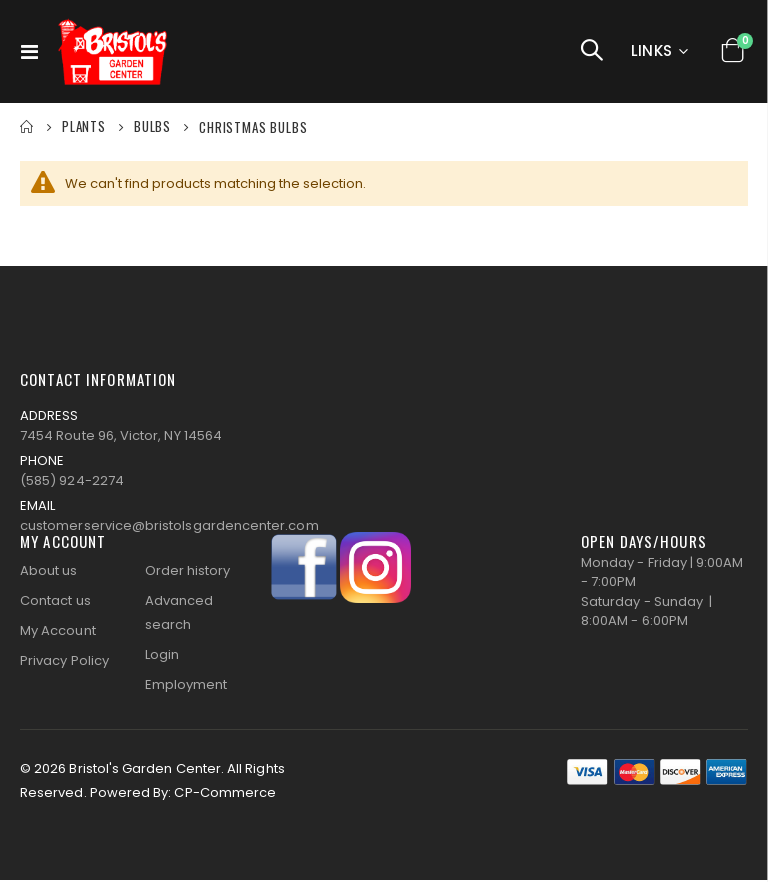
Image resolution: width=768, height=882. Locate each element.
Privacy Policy (64, 662)
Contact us (55, 602)
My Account (58, 632)
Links (652, 50)
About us (49, 572)
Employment (186, 686)
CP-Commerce (225, 794)
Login (162, 656)
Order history (188, 572)
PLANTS (84, 126)
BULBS (152, 126)
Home (27, 127)
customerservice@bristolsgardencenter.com (169, 528)
